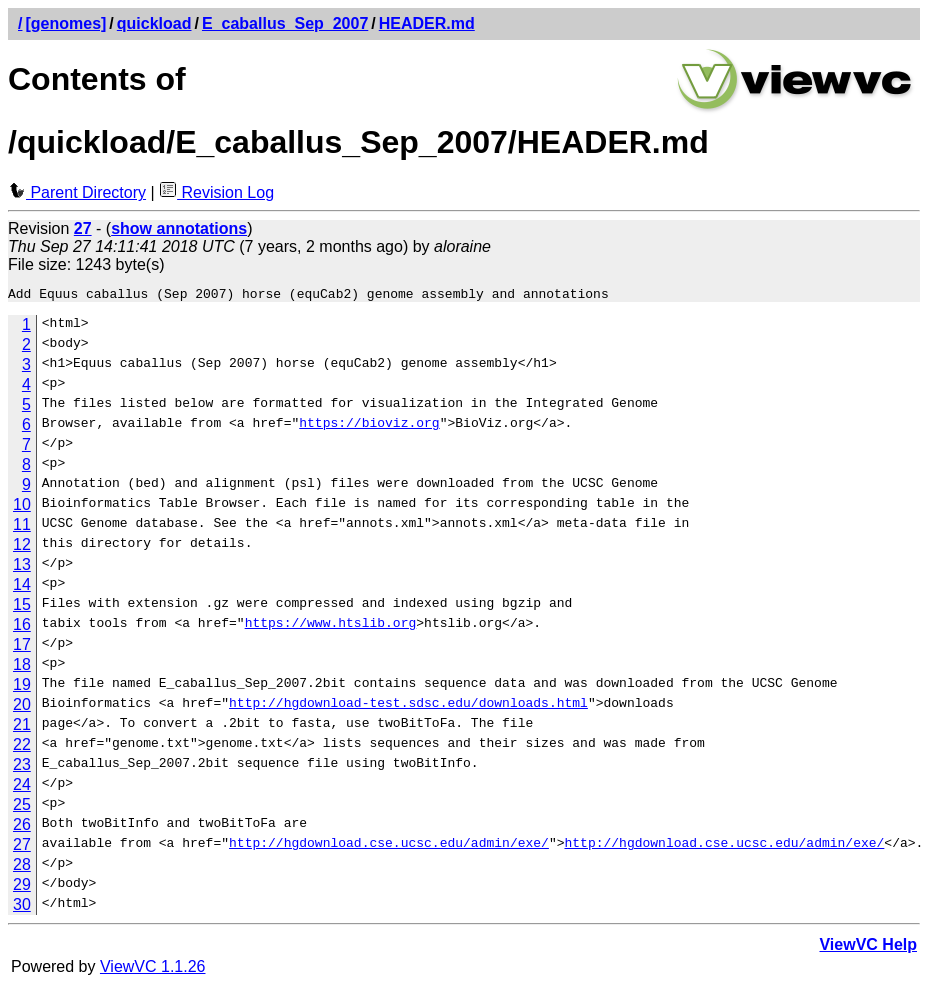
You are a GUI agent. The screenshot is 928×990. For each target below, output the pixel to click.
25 (22, 807)
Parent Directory (77, 192)
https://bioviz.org (369, 428)
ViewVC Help (868, 947)
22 (22, 747)
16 (22, 627)
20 (22, 707)
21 (22, 727)
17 (22, 647)
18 (22, 667)
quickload (154, 23)
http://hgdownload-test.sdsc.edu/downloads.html (408, 708)
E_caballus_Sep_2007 (285, 23)
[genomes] (65, 23)
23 (22, 767)
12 (22, 547)
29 (22, 887)
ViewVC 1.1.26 (153, 969)
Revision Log (216, 192)
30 (22, 907)
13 (22, 567)
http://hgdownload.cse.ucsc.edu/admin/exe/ (389, 848)
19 (22, 687)
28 (22, 867)
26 (22, 827)
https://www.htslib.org (331, 628)
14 (22, 587)
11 (22, 527)
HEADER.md (427, 23)
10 (22, 507)
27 (22, 847)
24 (22, 787)
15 (22, 607)
